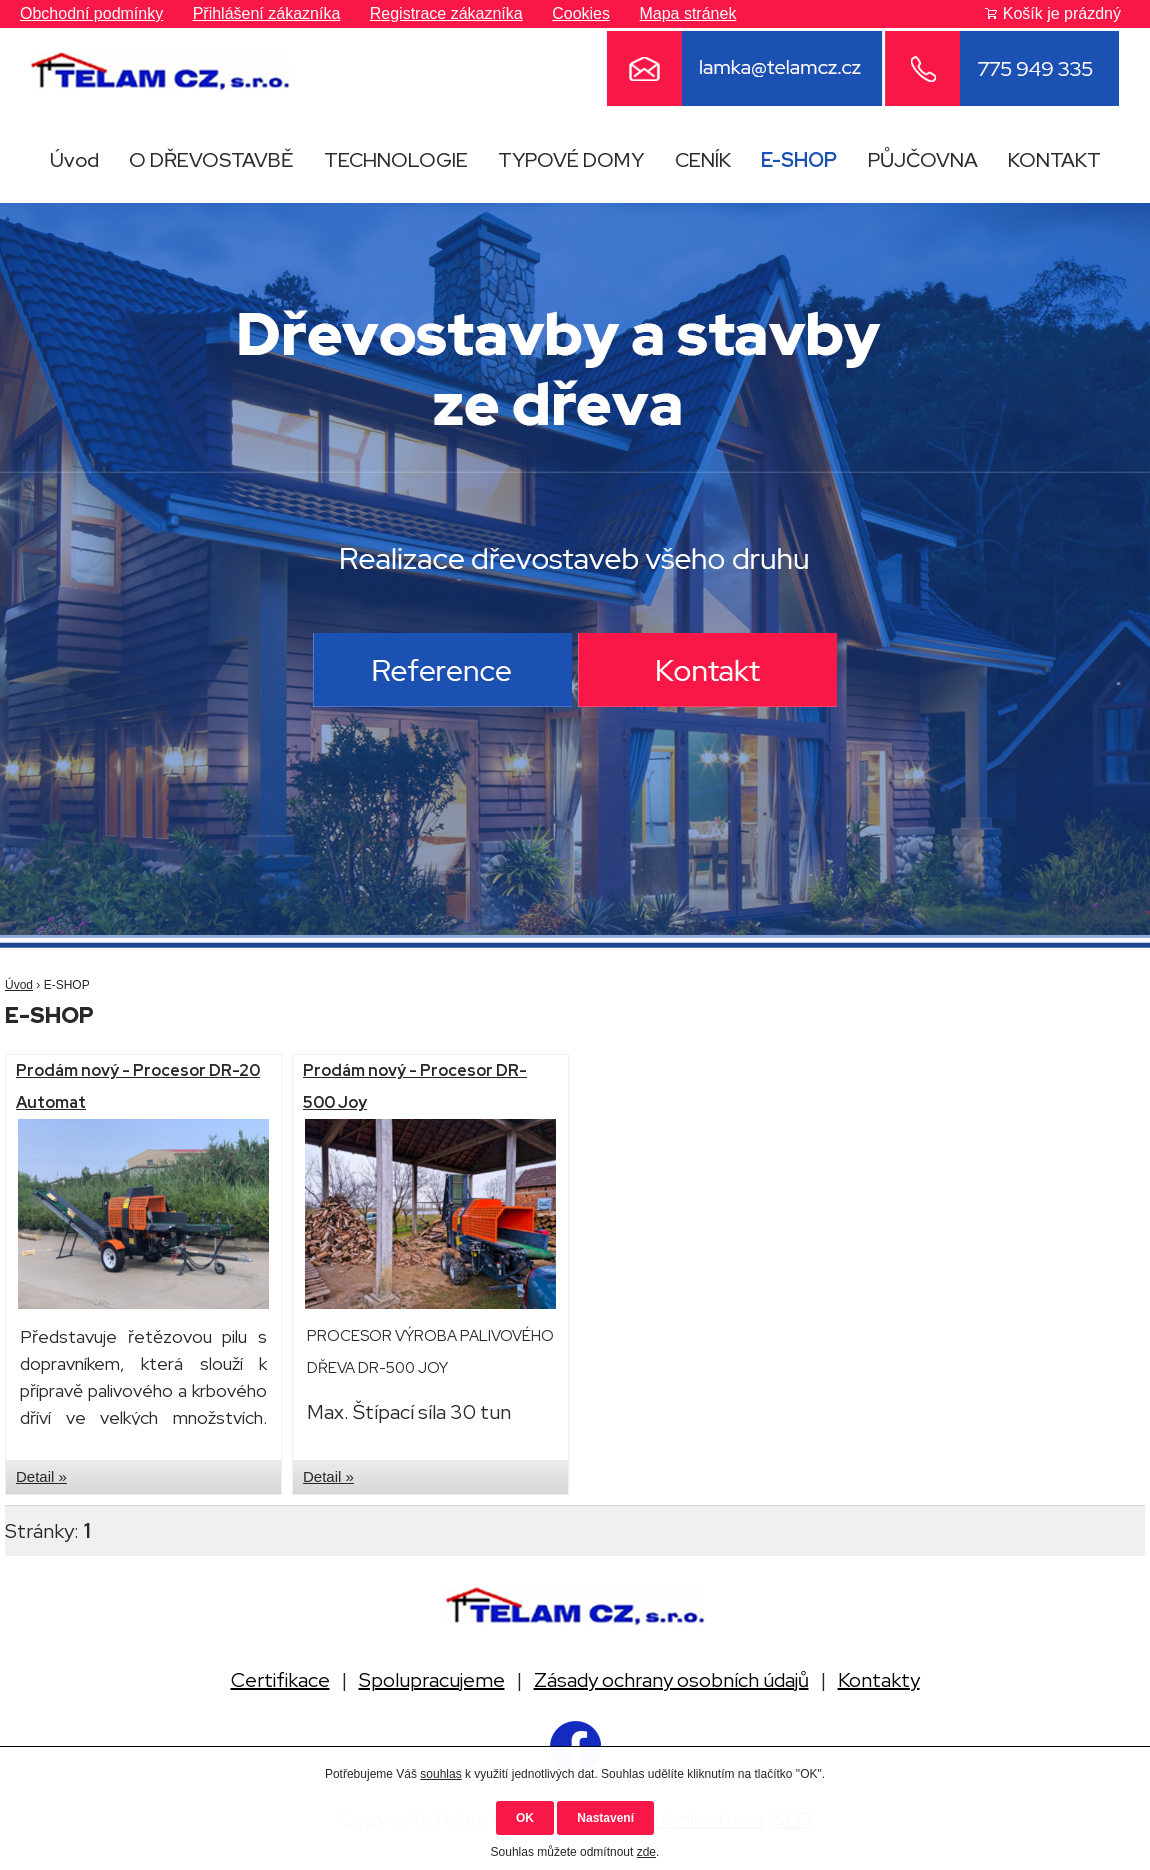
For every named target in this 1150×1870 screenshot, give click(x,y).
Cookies (581, 13)
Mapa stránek (687, 13)
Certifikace (280, 1680)
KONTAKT (1054, 160)
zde (646, 1852)
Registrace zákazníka (446, 13)
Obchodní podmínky (91, 13)
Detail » (41, 1476)
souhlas (440, 1774)
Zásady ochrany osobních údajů (671, 1680)
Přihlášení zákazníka (267, 13)
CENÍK (703, 160)
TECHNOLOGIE (396, 160)
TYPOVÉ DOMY (571, 160)
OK (525, 1818)
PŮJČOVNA (923, 160)
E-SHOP (799, 160)
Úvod (74, 160)
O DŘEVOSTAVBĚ (211, 160)
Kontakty (879, 1680)
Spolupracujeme (432, 1680)
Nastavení (605, 1818)
